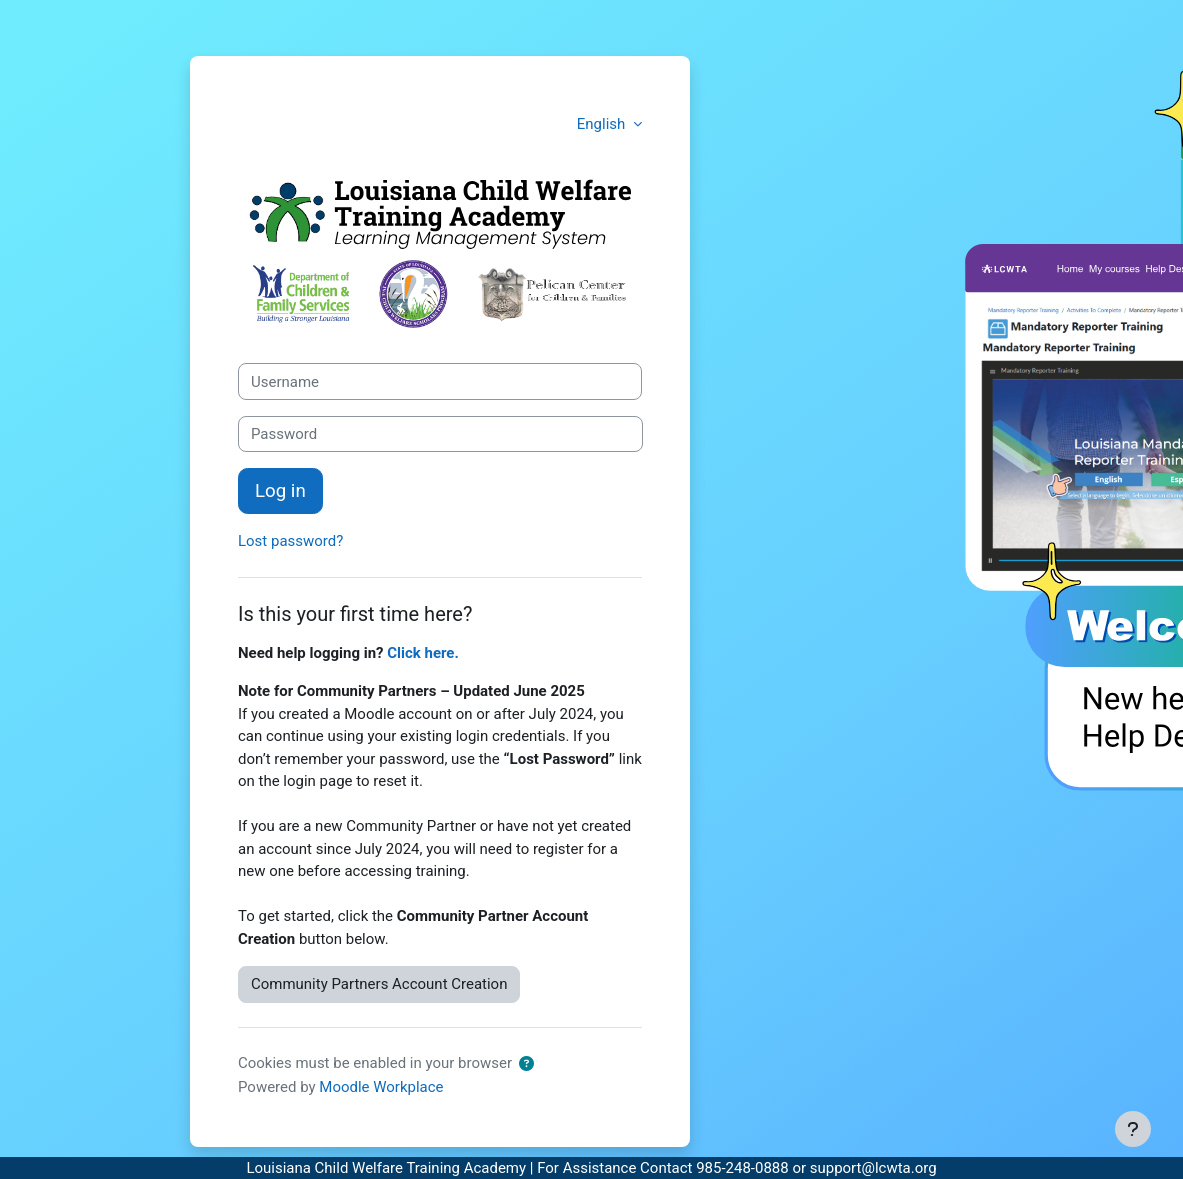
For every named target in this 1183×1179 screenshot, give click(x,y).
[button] (526, 1064)
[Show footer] (1133, 1129)
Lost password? (290, 541)
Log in (280, 491)
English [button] (603, 124)
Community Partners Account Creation (379, 984)
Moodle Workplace (381, 1087)
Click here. (423, 653)
